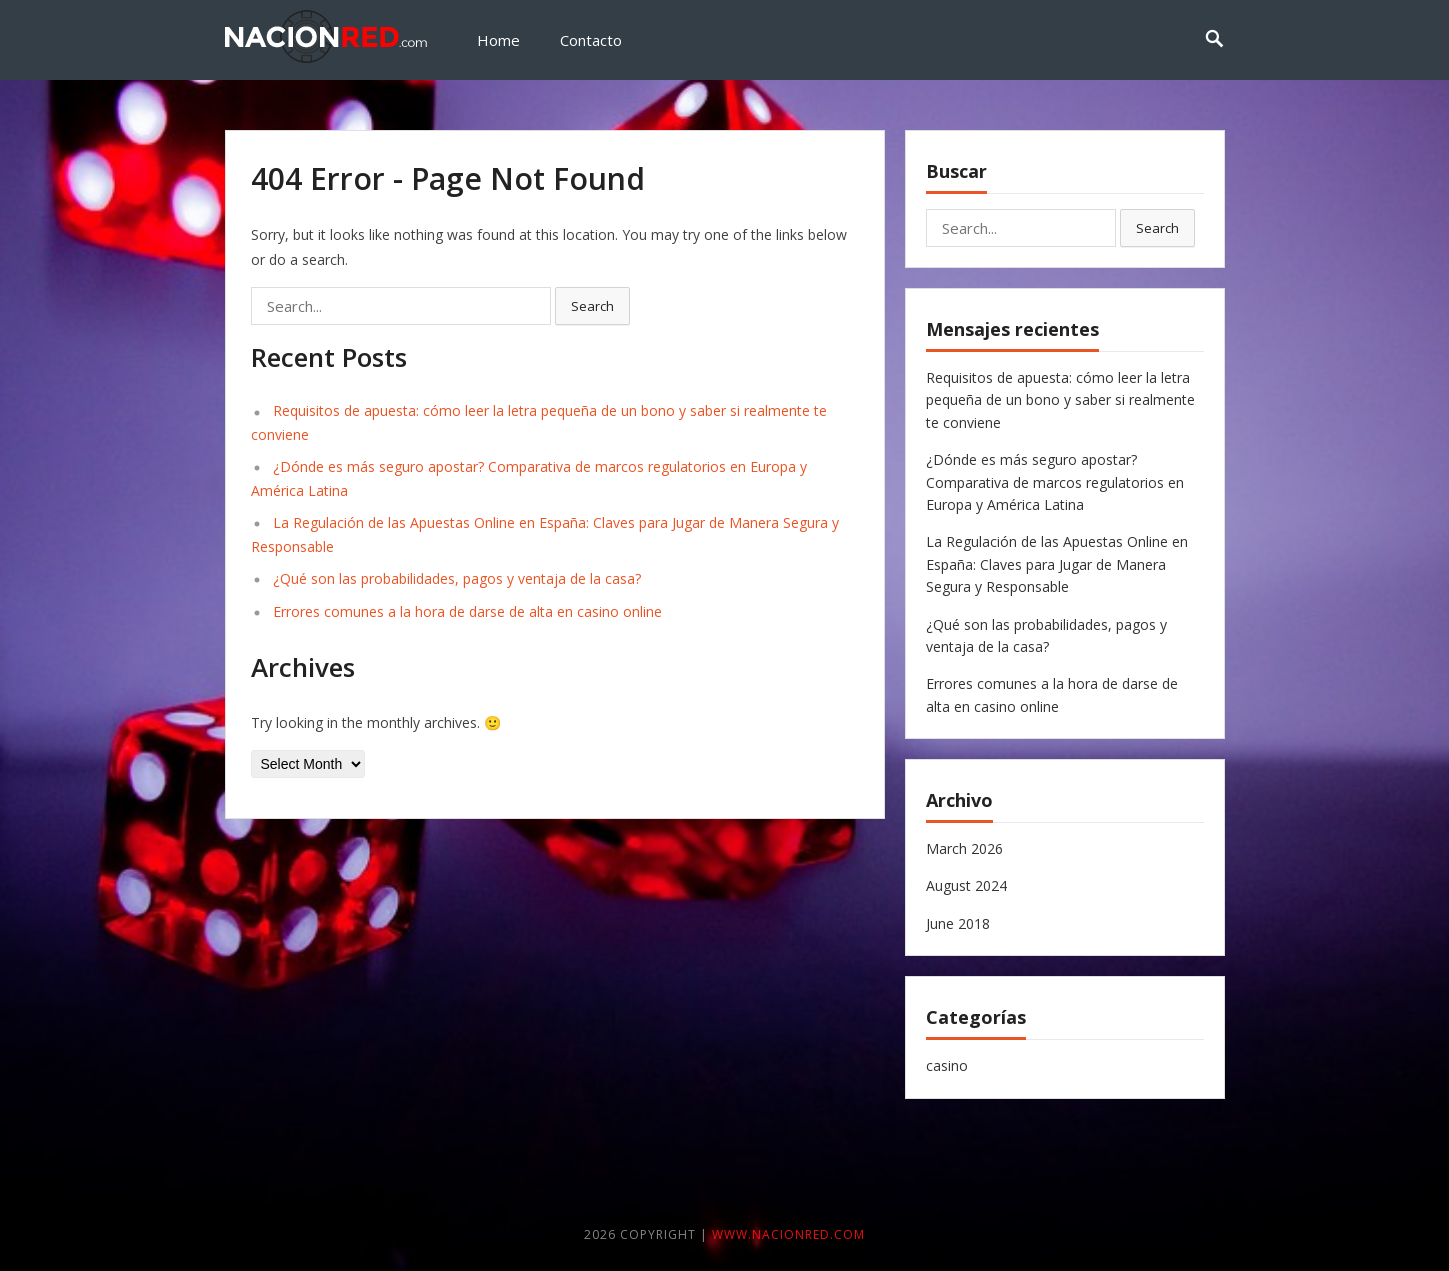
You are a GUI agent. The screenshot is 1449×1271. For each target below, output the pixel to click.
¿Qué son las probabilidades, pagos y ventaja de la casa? (457, 578)
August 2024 (966, 885)
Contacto (591, 40)
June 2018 (958, 923)
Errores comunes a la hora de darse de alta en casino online (467, 611)
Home (498, 40)
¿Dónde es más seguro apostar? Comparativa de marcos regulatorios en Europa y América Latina (1055, 482)
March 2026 (964, 848)
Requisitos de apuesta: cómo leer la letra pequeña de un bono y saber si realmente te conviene (1060, 400)
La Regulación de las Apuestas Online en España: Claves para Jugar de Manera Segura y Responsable (1057, 564)
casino (947, 1065)
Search (592, 306)
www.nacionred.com (788, 1234)
